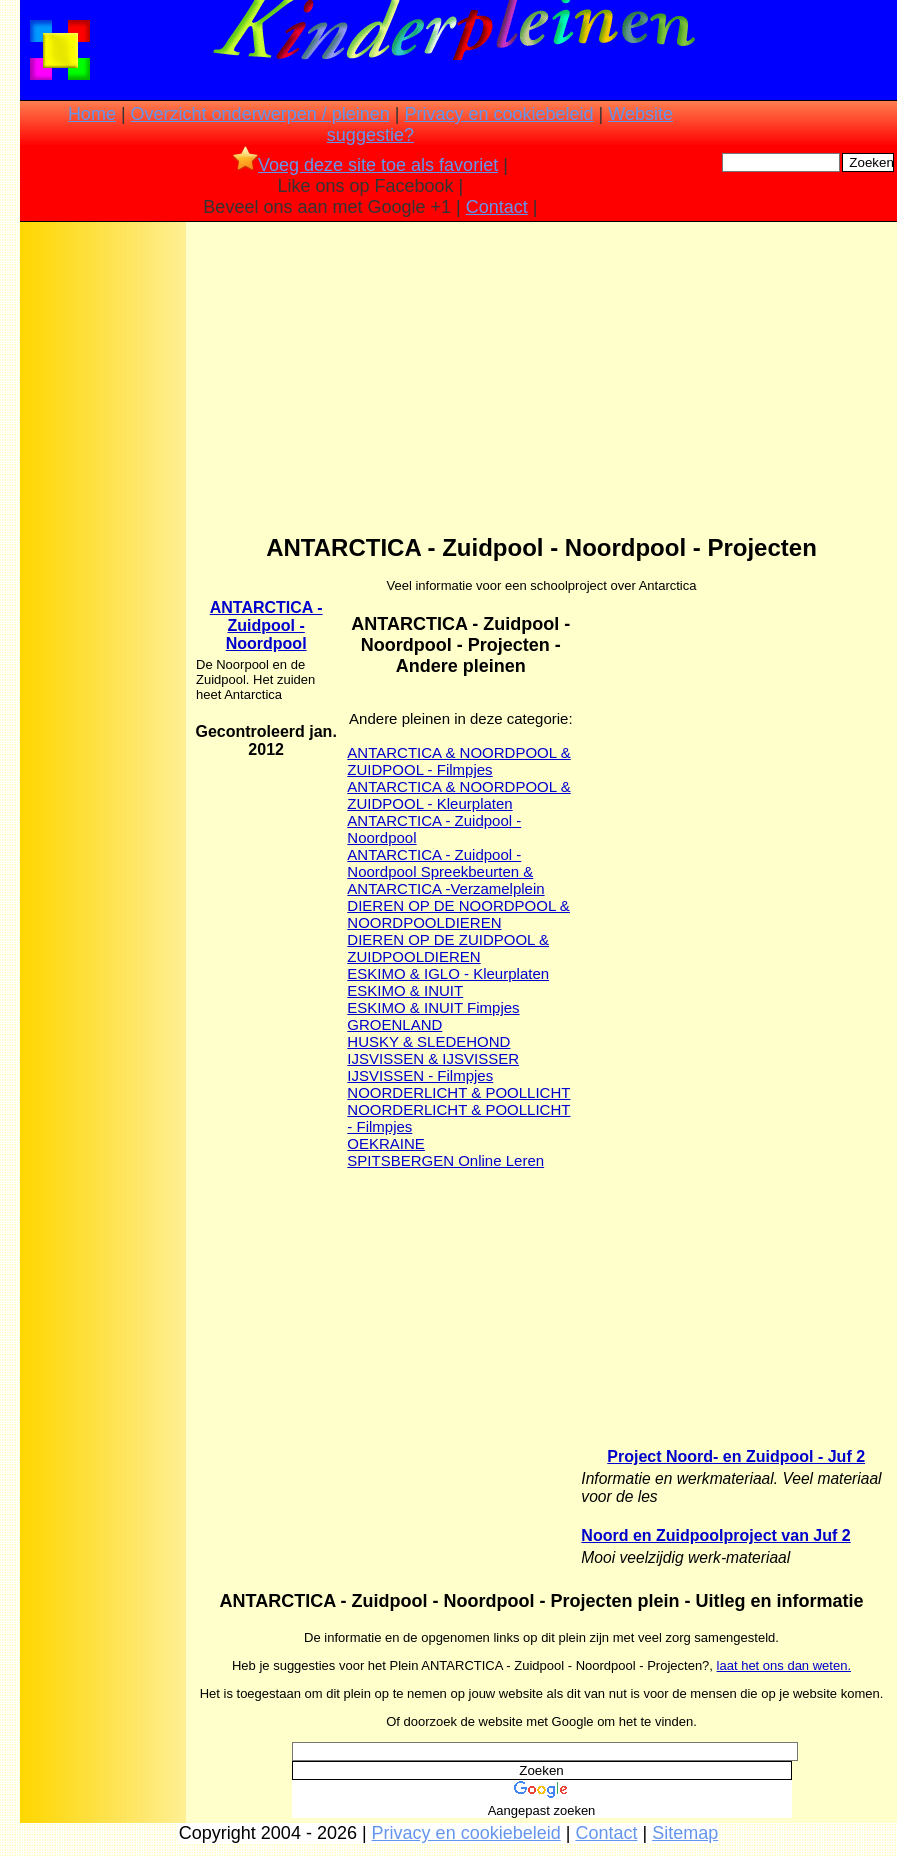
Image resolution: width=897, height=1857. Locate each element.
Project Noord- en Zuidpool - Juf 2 (736, 1456)
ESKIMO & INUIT (405, 990)
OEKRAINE (386, 1143)
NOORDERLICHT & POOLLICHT (458, 1092)
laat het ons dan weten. (784, 1665)
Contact (497, 207)
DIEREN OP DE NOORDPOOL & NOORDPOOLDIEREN (458, 914)
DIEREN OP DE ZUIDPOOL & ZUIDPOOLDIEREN (448, 948)
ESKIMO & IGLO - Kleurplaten (448, 973)
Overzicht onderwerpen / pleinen (260, 114)
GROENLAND (394, 1024)
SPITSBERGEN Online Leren (445, 1160)
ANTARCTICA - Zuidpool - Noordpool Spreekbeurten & (440, 863)
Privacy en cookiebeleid (498, 114)
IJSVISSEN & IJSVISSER (433, 1058)
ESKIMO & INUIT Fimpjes (433, 1007)
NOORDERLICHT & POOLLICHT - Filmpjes (458, 1118)
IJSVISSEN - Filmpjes (420, 1075)
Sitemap (685, 1833)
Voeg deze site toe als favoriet (365, 165)
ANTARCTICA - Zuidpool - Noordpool (266, 625)
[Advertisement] (103, 541)
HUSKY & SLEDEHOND (428, 1041)
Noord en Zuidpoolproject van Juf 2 (715, 1535)
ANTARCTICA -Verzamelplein (445, 888)
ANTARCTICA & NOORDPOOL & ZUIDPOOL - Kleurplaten (458, 795)
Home (92, 114)
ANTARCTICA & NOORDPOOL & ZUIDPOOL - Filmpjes (458, 761)
